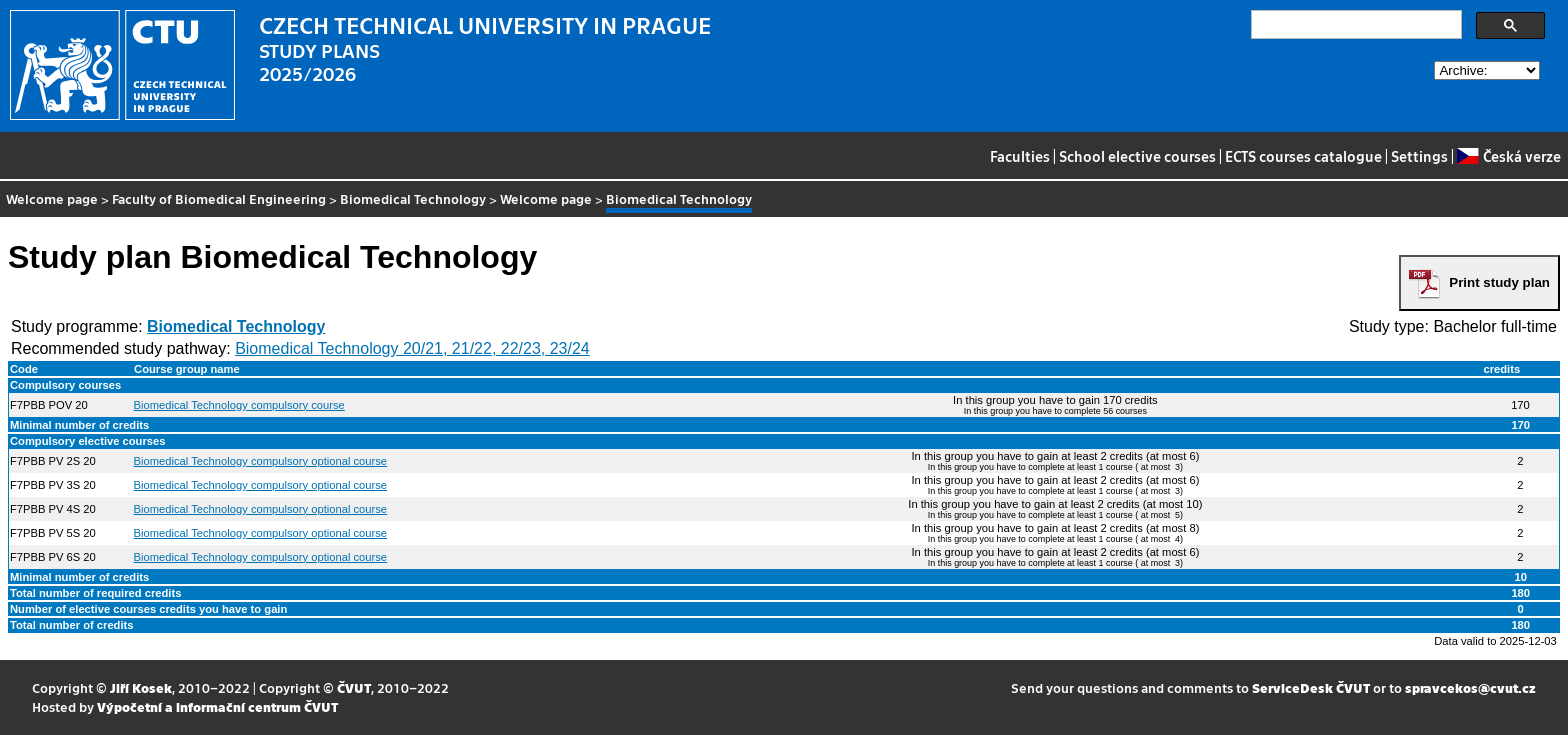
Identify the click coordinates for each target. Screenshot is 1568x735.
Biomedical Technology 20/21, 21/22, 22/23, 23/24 (412, 348)
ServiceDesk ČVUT (1311, 687)
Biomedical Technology (413, 198)
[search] (1354, 25)
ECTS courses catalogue (1303, 156)
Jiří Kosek (141, 687)
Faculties (1020, 156)
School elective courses (1137, 156)
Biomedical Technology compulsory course (239, 405)
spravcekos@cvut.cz (1470, 687)
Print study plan (1499, 282)
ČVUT (354, 687)
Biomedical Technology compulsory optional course (261, 461)
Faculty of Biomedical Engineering (219, 198)
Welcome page (52, 198)
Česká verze (1508, 156)
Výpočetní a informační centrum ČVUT (217, 706)
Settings (1419, 156)
